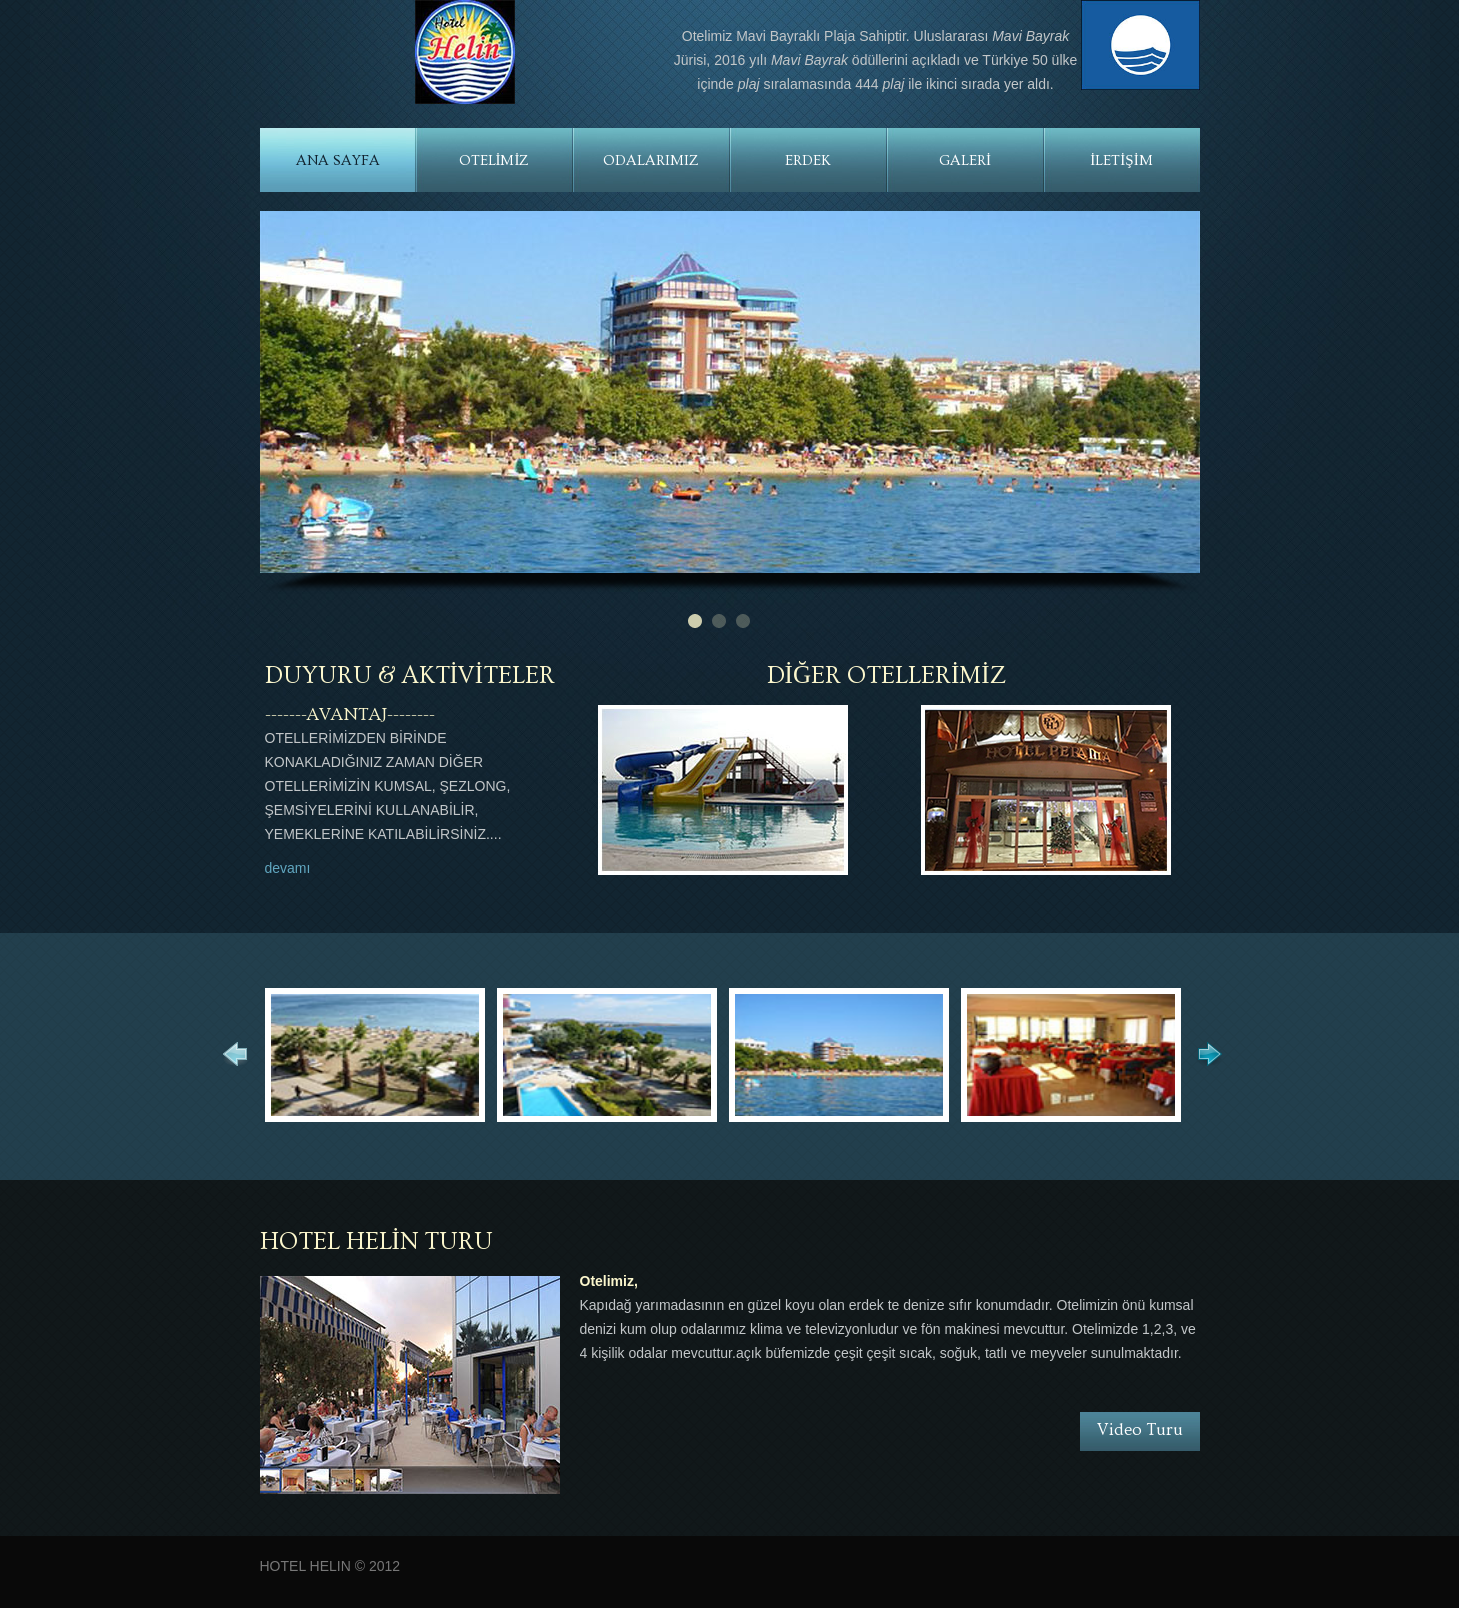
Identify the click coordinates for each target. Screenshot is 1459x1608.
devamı (288, 868)
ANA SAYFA (338, 160)
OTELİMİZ (494, 160)
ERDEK (808, 160)
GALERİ (965, 160)
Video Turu (1140, 1429)
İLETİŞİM (1121, 160)
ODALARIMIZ (651, 160)
